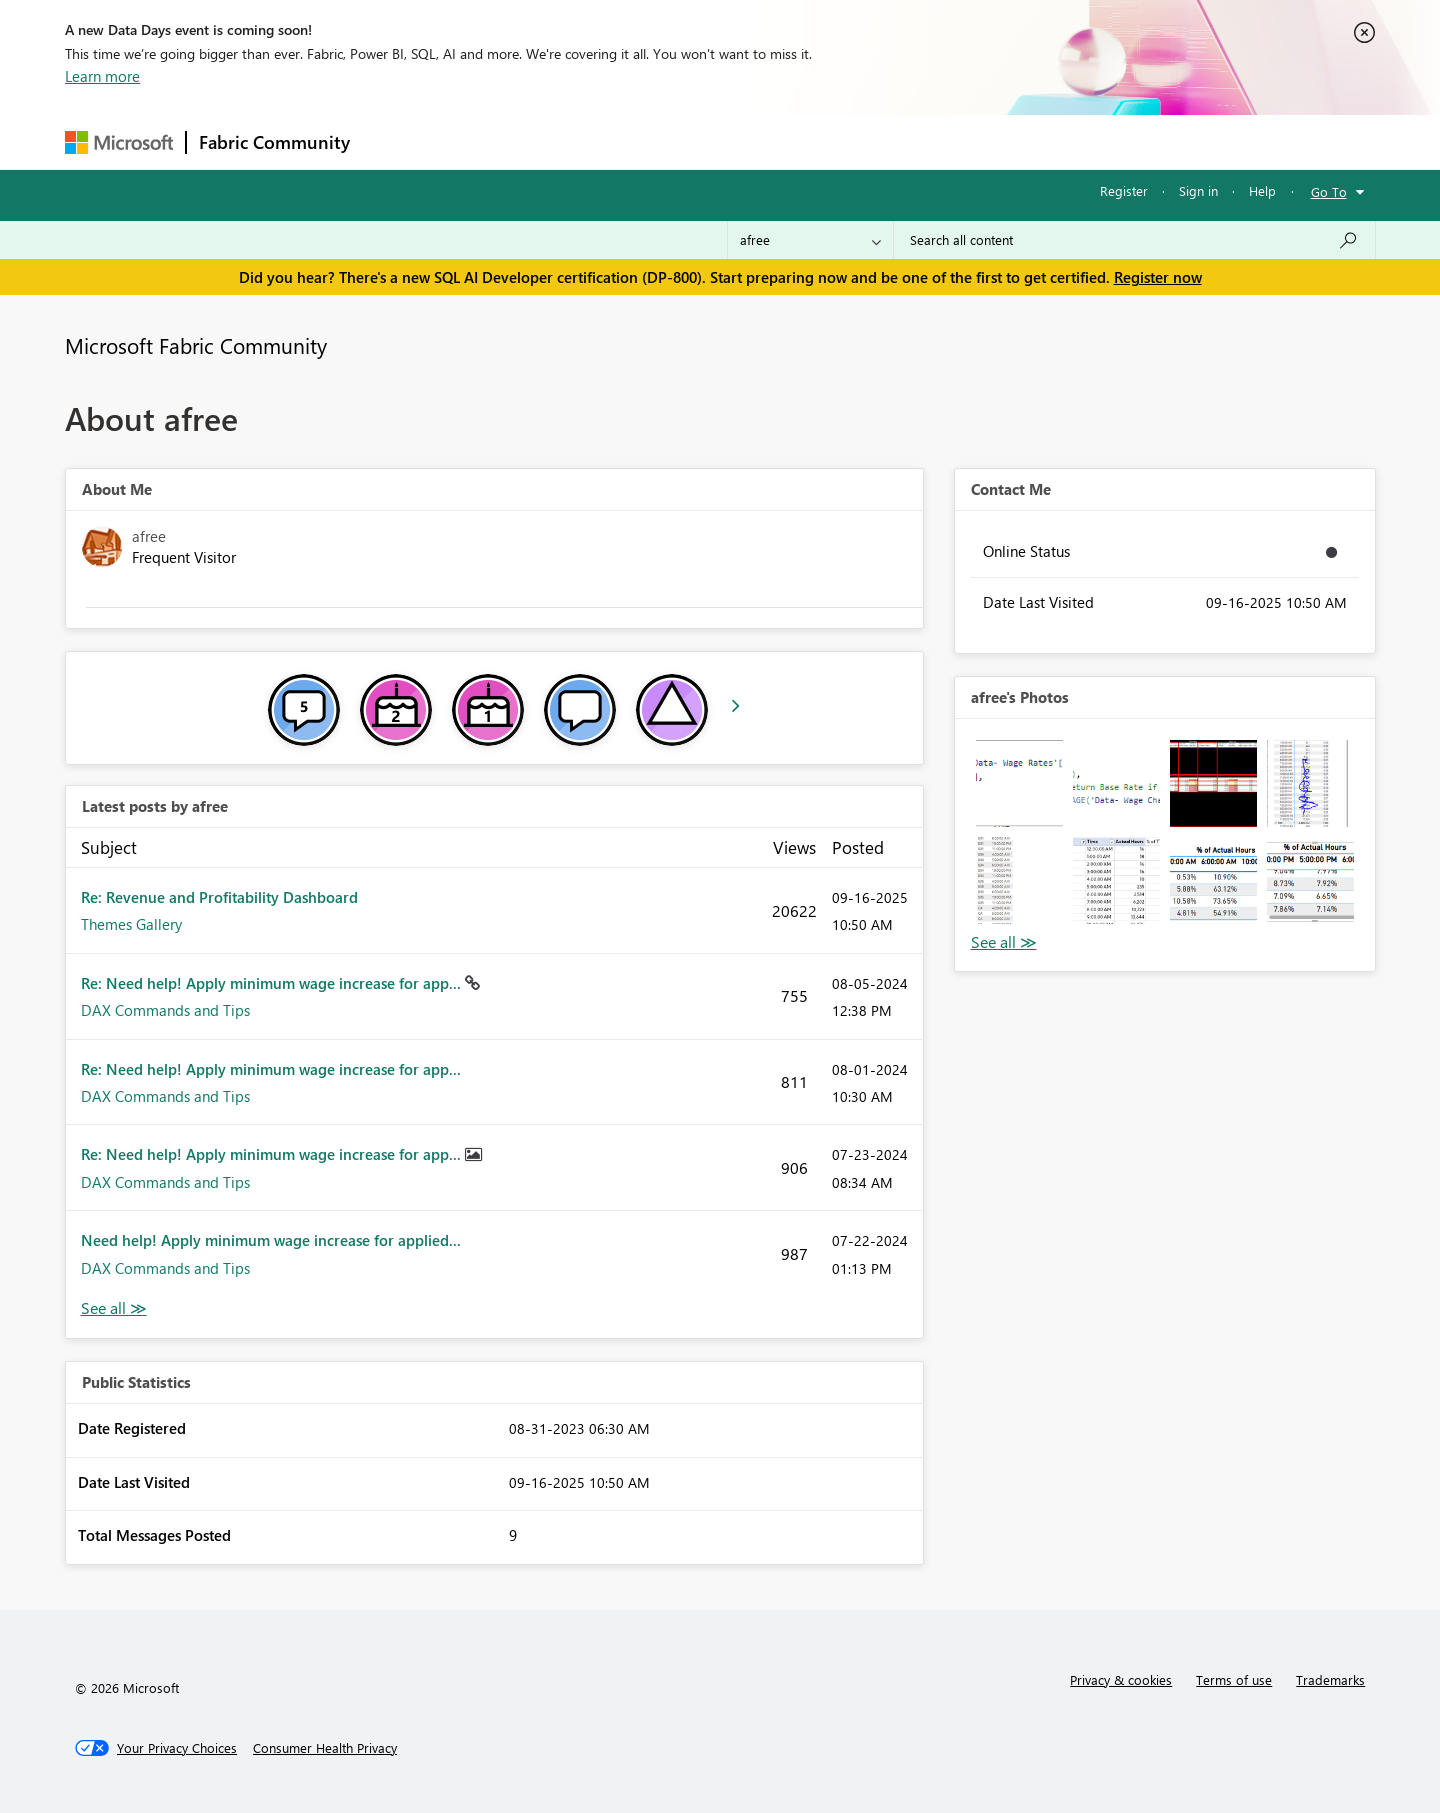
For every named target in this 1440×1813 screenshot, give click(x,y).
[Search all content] (1134, 240)
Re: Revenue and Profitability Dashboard (219, 897)
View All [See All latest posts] (114, 1308)
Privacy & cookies (1121, 1679)
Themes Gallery (131, 924)
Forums (395, 141)
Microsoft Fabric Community (196, 345)
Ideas (565, 141)
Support (905, 141)
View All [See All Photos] (1004, 942)
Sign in (1198, 190)
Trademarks (1330, 1679)
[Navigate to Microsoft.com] (119, 142)
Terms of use (1234, 1679)
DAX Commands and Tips (165, 1010)
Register (1124, 190)
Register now (1158, 277)
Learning (821, 141)
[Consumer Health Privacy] (325, 1748)
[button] (1019, 783)
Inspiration (483, 141)
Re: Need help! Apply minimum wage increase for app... (273, 983)
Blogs (744, 141)
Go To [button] (1329, 191)
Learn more (102, 76)
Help (1262, 190)
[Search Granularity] (810, 240)
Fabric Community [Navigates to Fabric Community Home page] (274, 142)
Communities (654, 141)
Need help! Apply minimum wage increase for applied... (271, 1240)
